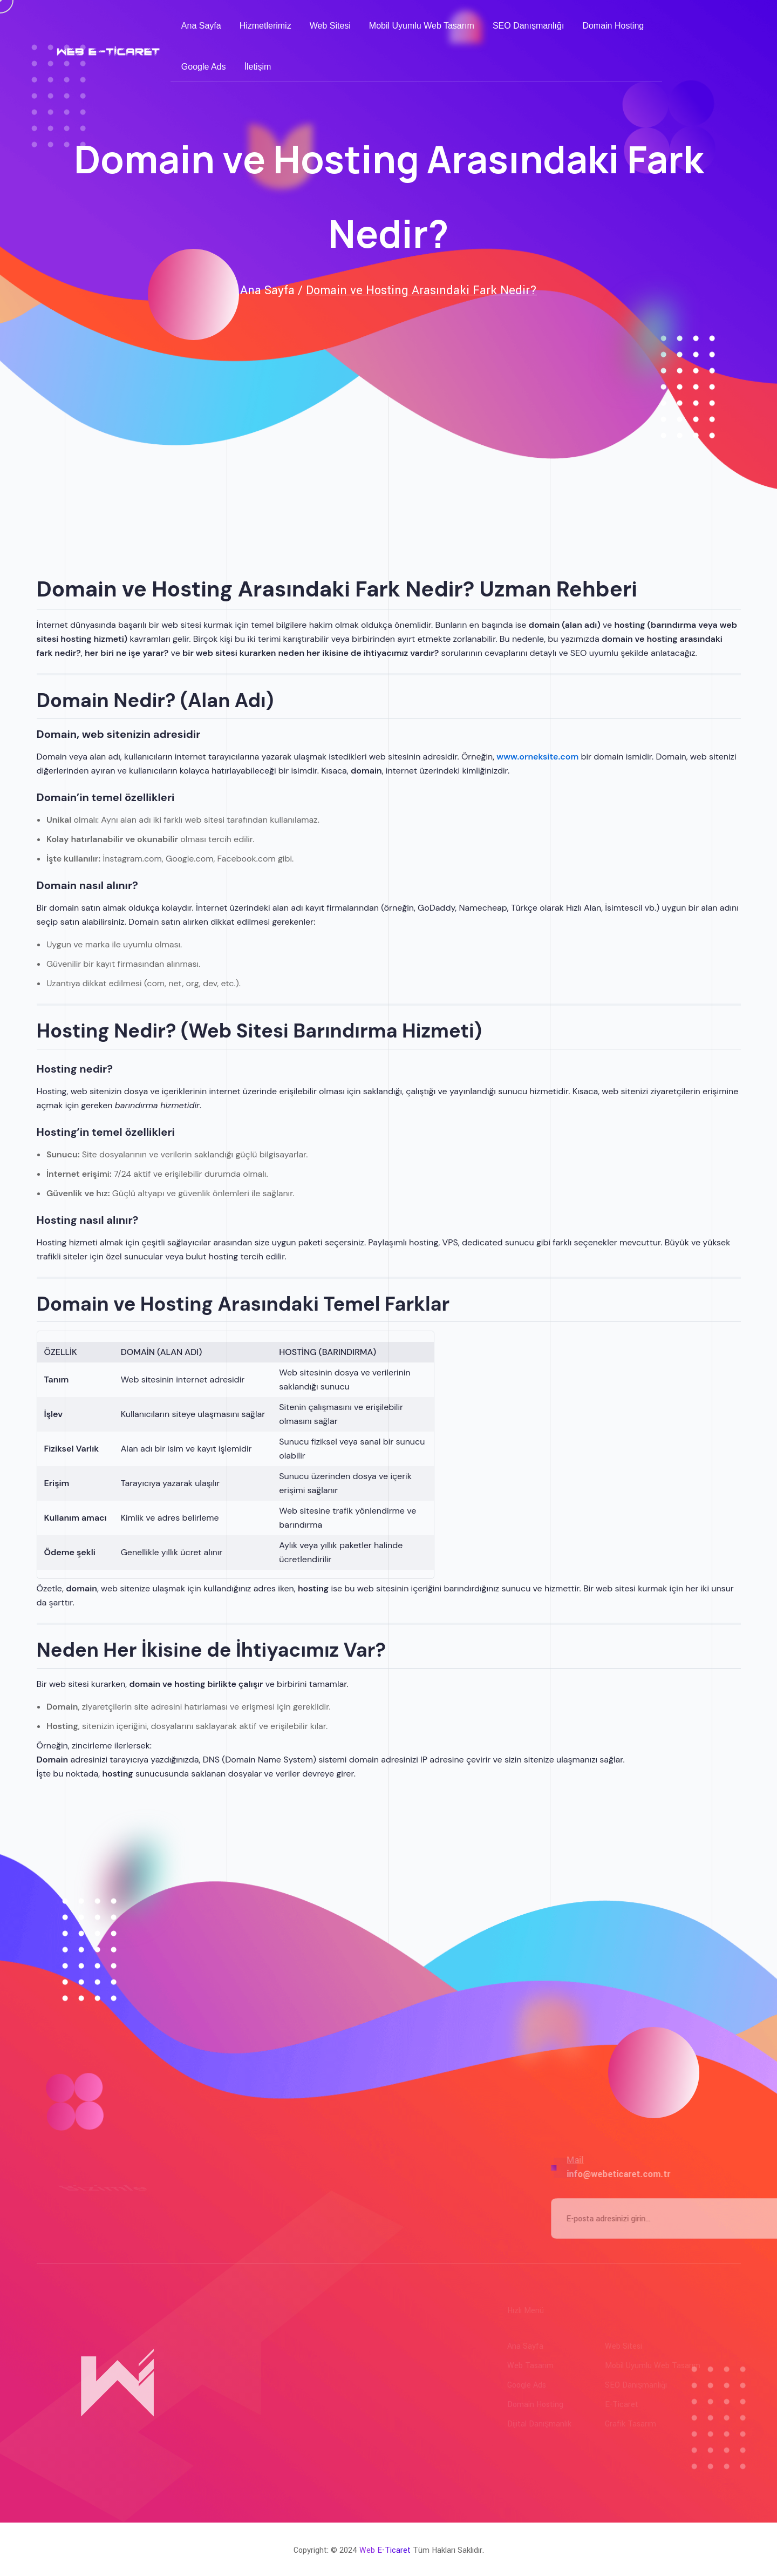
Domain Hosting (613, 25)
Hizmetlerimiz (265, 25)
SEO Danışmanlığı (528, 25)
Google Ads (203, 66)
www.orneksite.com (537, 756)
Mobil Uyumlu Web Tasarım (421, 25)
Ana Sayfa (201, 25)
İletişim (257, 66)
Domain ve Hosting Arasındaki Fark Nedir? (421, 290)
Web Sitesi (330, 25)
